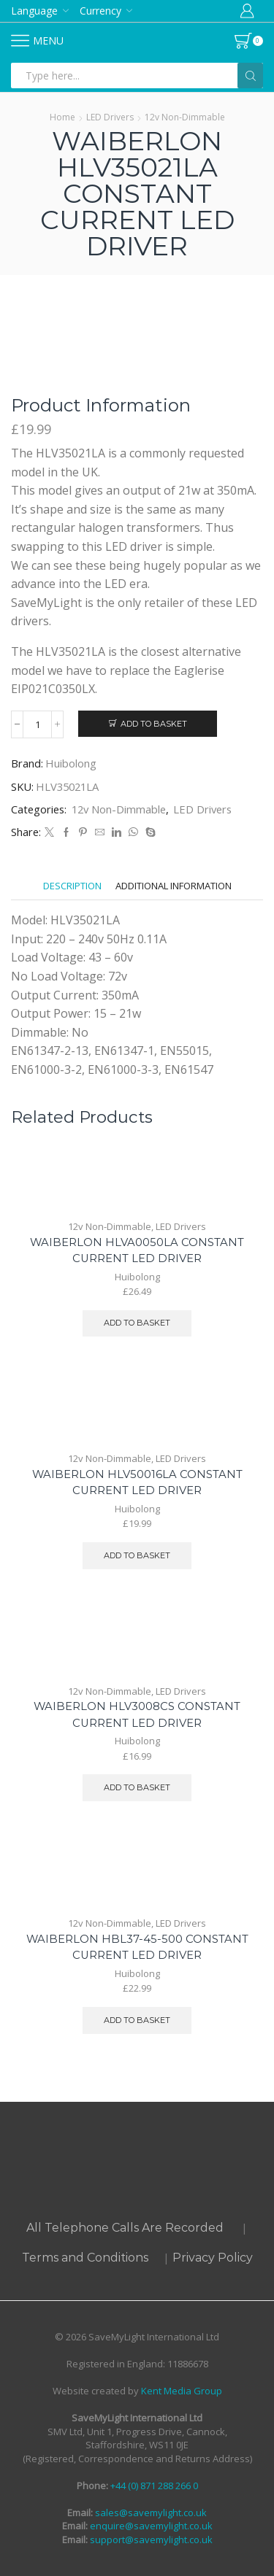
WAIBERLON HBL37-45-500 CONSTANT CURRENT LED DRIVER (137, 1947)
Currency (100, 11)
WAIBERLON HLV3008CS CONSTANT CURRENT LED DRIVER (137, 1714)
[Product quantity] (37, 724)
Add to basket (154, 724)
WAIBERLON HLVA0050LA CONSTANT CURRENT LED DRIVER (137, 1250)
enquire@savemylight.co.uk (150, 2525)
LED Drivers (110, 117)
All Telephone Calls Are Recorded (125, 2228)
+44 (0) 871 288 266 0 (154, 2485)
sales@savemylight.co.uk (150, 2512)
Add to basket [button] (137, 1323)
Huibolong (70, 763)
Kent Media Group (181, 2390)
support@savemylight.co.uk (150, 2539)
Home (62, 117)
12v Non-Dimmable (185, 117)
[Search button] (250, 75)
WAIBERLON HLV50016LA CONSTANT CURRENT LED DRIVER (137, 1482)
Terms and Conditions (85, 2257)
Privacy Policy (212, 2257)
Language (34, 11)
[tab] (72, 886)
